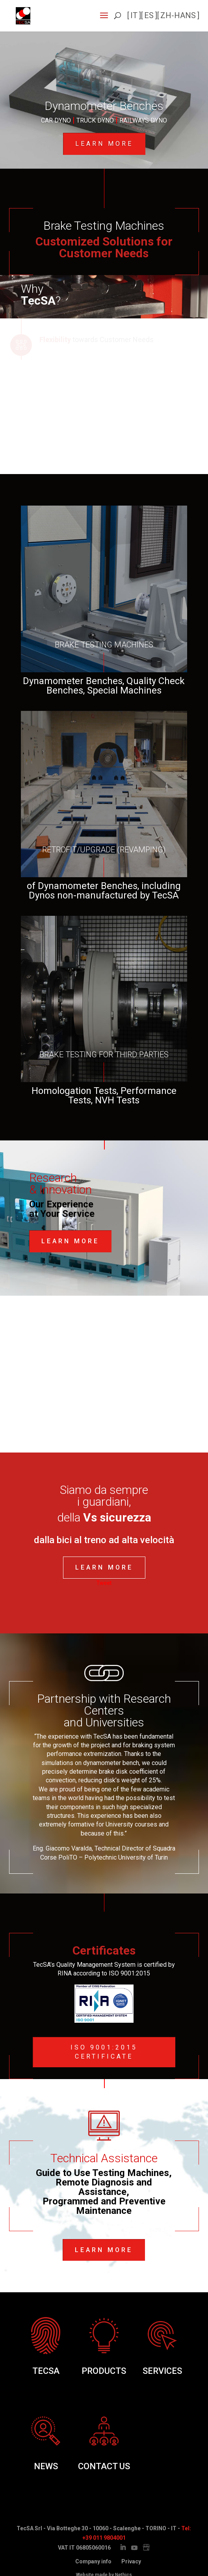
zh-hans (178, 15)
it (133, 15)
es (149, 15)
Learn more (104, 143)
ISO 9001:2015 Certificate (104, 2052)
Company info (93, 2561)
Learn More (70, 1241)
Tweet (104, 1583)
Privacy (131, 2561)
